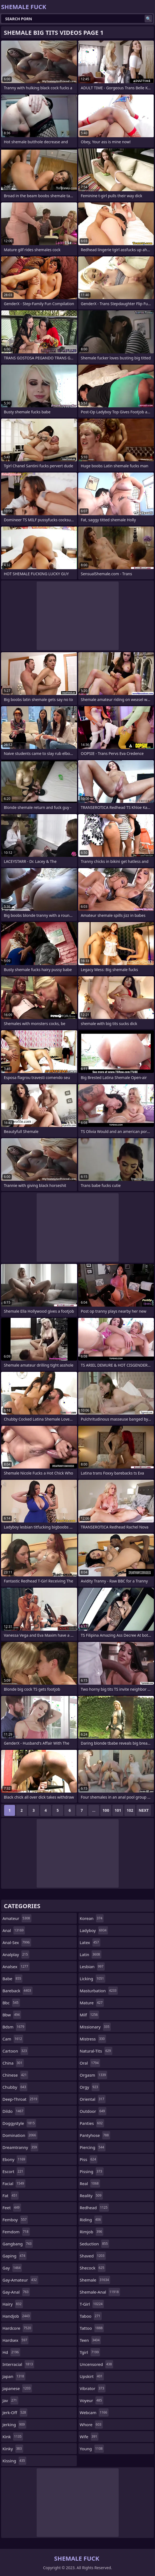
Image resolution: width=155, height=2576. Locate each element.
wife (89, 2436)
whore (91, 2424)
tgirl (90, 2352)
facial (13, 2183)
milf (89, 2015)
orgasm (93, 2075)
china (13, 2063)
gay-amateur (20, 2280)
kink (12, 2436)
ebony (14, 2159)
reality (91, 2195)
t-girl (92, 2304)
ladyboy (94, 1930)
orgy (90, 2087)
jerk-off (14, 2412)
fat (10, 2195)
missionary (95, 2027)
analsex (16, 1966)
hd (11, 2352)
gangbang (17, 2244)
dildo (13, 2111)
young (92, 2449)
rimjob (92, 2232)
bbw (11, 2015)
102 (130, 1810)
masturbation (99, 1991)
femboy (15, 2220)
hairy (12, 2304)
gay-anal (16, 2292)
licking (93, 1978)
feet (11, 2207)
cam (12, 2039)
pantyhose (95, 2135)
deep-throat (20, 2099)
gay (12, 2268)
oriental (93, 2099)
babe (12, 1978)
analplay (15, 1954)
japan (13, 2376)
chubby (14, 2087)
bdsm (14, 2027)
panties (92, 2123)
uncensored (96, 2364)
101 (118, 1810)
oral (90, 2063)
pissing (92, 2171)
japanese (17, 2388)
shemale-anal (100, 2292)
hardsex (15, 2340)
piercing (93, 2147)
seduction (94, 2244)
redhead (94, 2207)
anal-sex (16, 1942)
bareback (17, 1991)
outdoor (93, 2111)
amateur (16, 1918)
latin (90, 1954)
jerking (14, 2424)
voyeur (92, 2400)
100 (106, 1810)
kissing (14, 2461)
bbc (11, 2003)
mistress (93, 2039)
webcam (94, 2412)
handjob (16, 2316)
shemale (95, 2280)
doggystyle (19, 2123)
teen (90, 2340)
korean (92, 1918)
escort (13, 2171)
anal (13, 1930)
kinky (12, 2449)
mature (92, 2003)
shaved (93, 2256)
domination (19, 2135)
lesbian (92, 1966)
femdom (16, 2232)
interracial (18, 2364)
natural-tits (96, 2051)
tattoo (92, 2328)
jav (10, 2400)
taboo (91, 2316)
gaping (14, 2256)
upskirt (92, 2376)
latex (90, 1942)
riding (91, 2220)
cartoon (15, 2051)
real (90, 2183)
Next (144, 1810)
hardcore (17, 2328)
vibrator (93, 2388)
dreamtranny (20, 2147)
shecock (93, 2268)
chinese (15, 2075)
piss (89, 2159)
